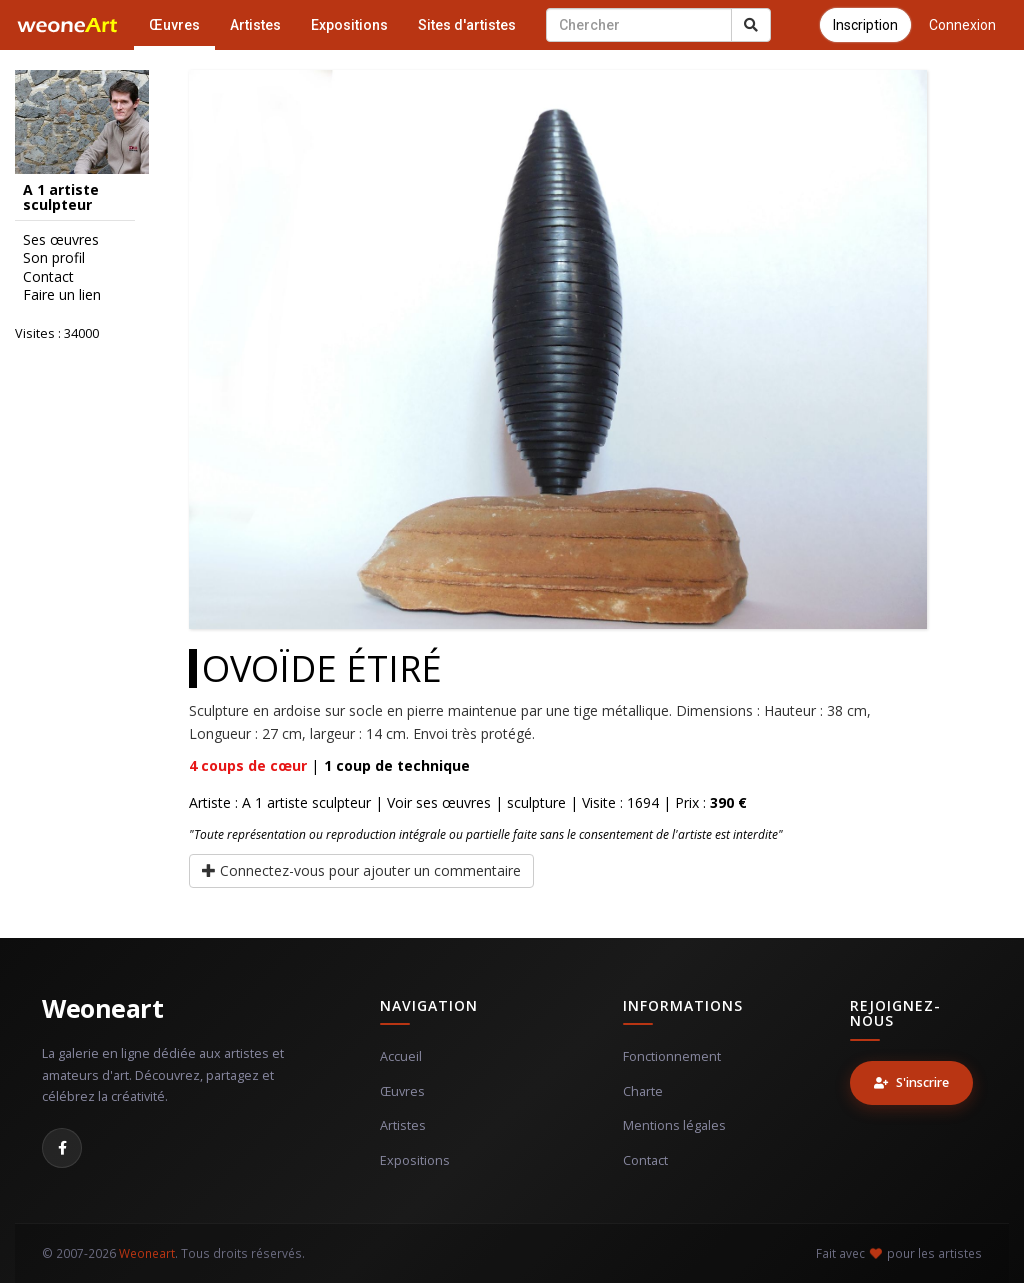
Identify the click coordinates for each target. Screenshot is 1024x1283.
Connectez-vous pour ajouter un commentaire (361, 870)
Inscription (865, 25)
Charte (643, 1091)
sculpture (536, 802)
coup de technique (397, 765)
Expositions (349, 25)
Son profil (54, 258)
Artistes (255, 25)
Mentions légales (674, 1125)
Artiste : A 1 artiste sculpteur (280, 802)
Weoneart (102, 1008)
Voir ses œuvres (439, 802)
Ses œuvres (61, 240)
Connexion (962, 25)
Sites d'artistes (467, 25)
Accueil (401, 1056)
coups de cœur (248, 765)
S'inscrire (911, 1082)
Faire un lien (62, 295)
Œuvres (174, 25)
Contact (48, 277)
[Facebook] (62, 1148)
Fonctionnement (672, 1056)
